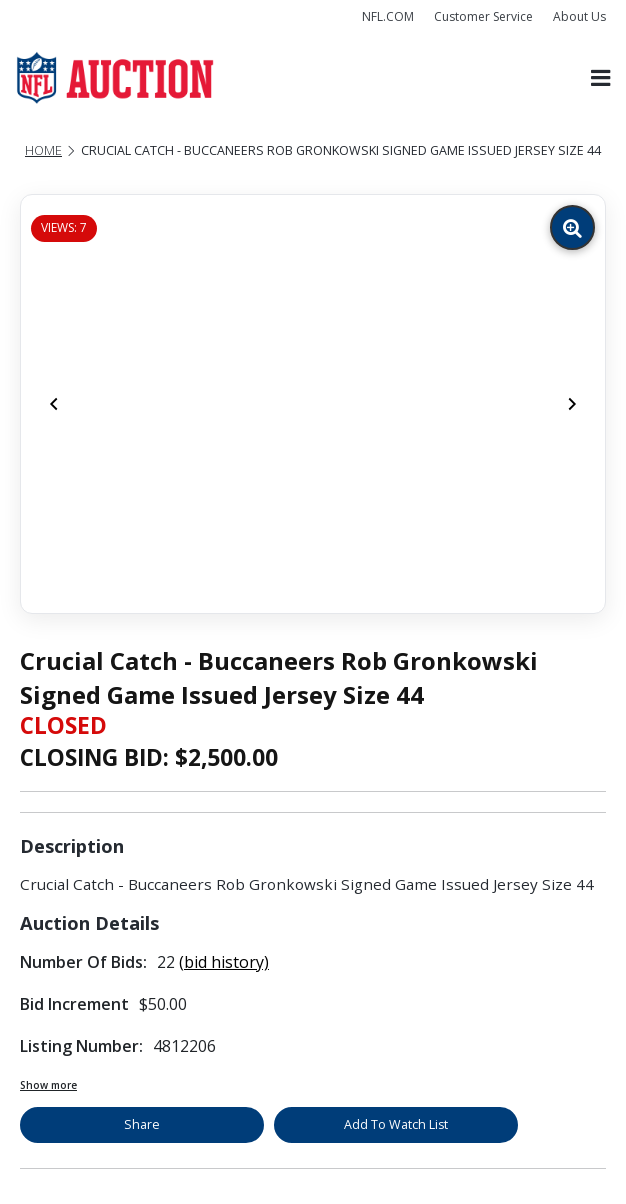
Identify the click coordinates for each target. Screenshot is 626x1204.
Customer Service (483, 16)
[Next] (572, 404)
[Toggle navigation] (600, 78)
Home (43, 150)
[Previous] (54, 404)
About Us (579, 16)
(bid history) (224, 962)
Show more (48, 1085)
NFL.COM (388, 16)
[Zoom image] (572, 227)
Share (142, 1124)
